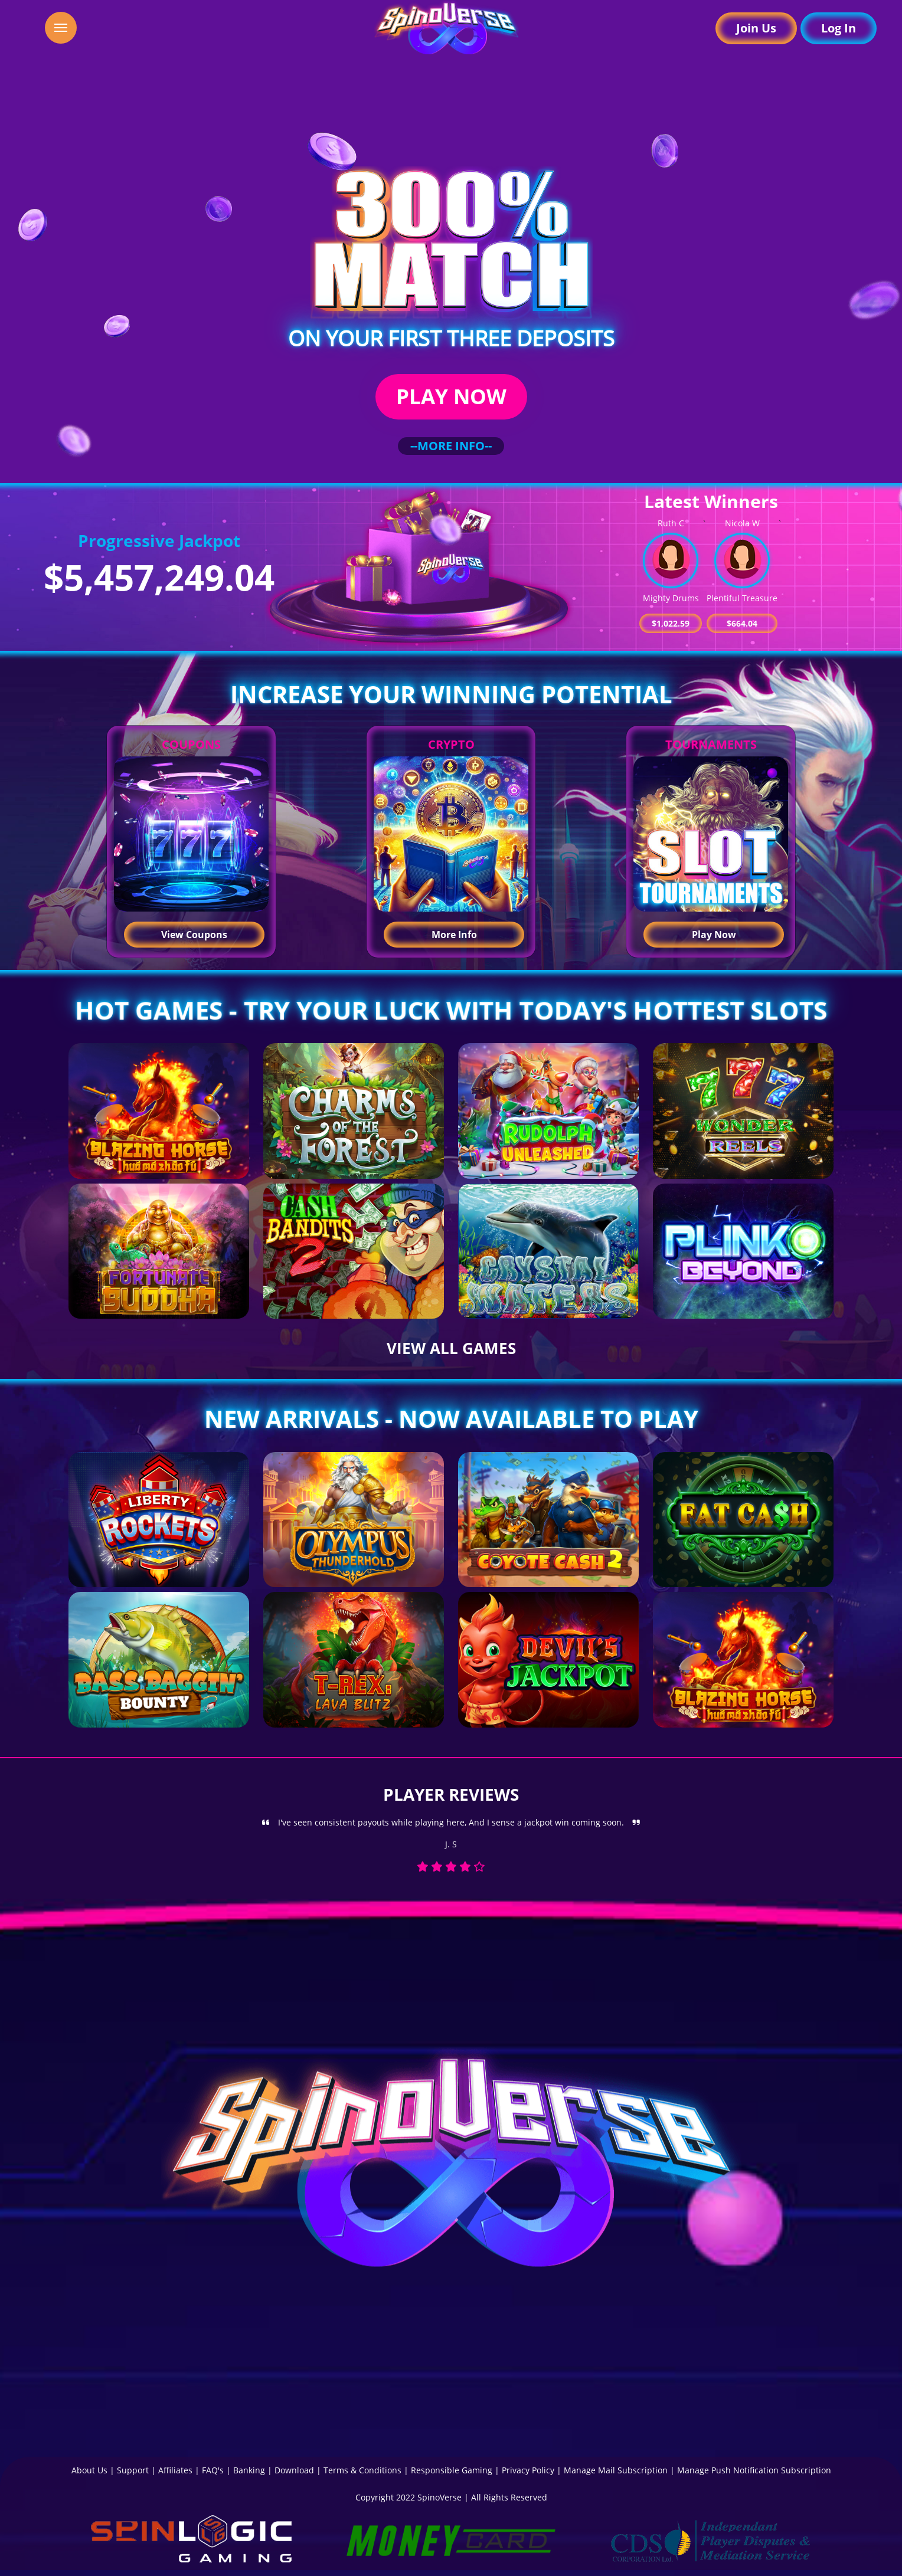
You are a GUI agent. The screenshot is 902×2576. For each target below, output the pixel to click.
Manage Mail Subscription (616, 2470)
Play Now (714, 934)
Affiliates (175, 2470)
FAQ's (213, 2470)
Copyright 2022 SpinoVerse (408, 2497)
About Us (89, 2470)
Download (294, 2470)
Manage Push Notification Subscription (754, 2470)
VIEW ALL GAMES (451, 1348)
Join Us (756, 28)
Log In (838, 28)
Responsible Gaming (451, 2470)
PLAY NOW (451, 396)
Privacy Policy (528, 2470)
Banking (249, 2470)
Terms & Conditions (362, 2470)
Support (133, 2470)
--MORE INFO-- (451, 446)
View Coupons (194, 934)
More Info (454, 934)
